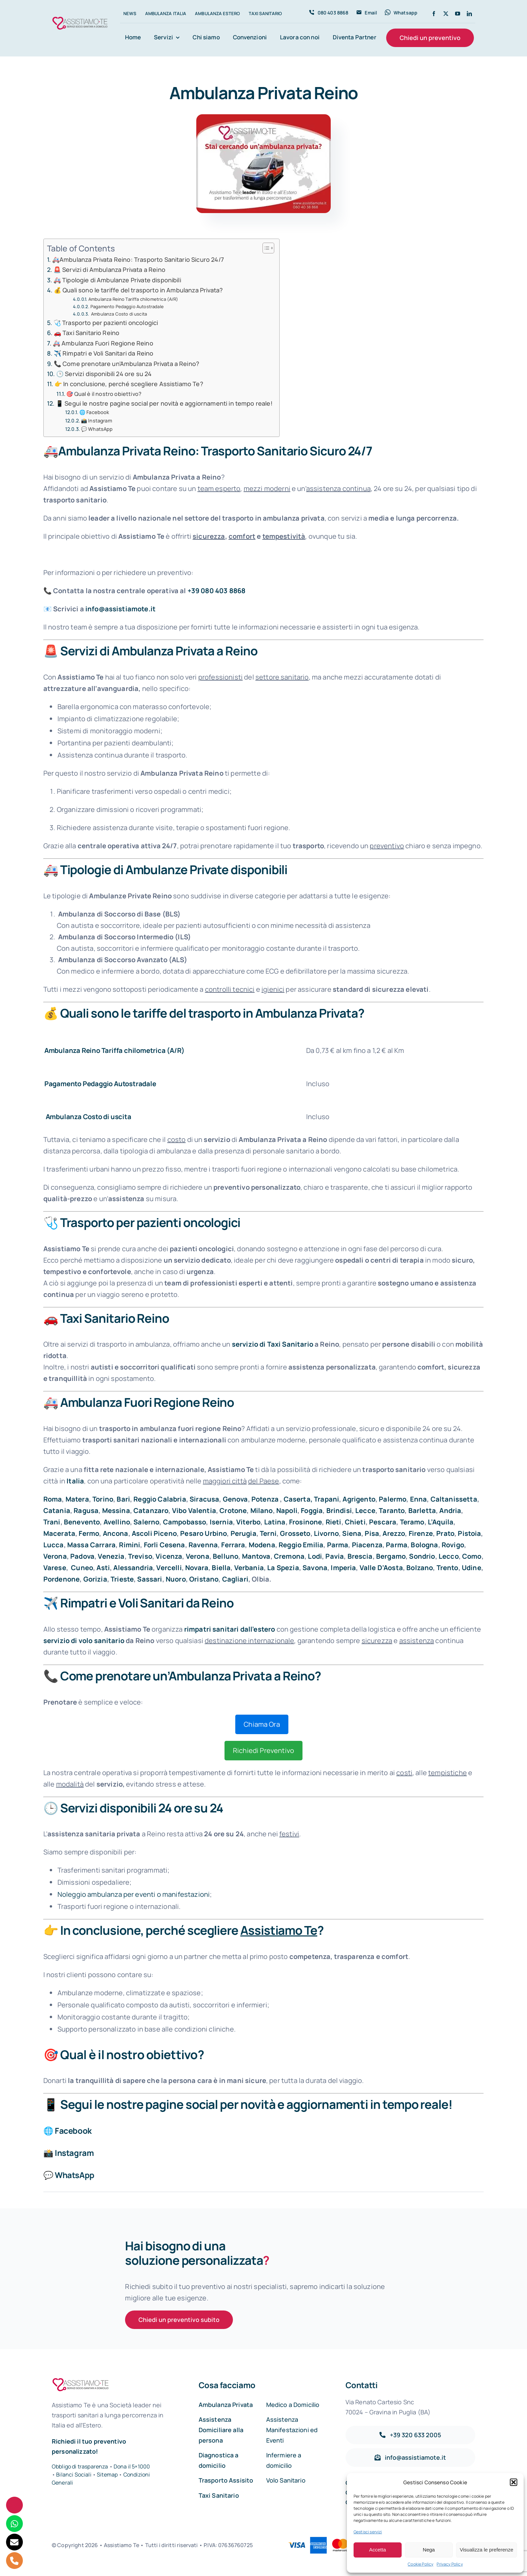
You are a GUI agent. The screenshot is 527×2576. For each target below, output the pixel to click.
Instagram (74, 2152)
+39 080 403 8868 (217, 590)
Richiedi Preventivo (263, 1750)
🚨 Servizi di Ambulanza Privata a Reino (109, 269)
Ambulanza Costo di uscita (118, 314)
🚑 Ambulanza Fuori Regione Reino (103, 343)
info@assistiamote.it (120, 608)
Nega (429, 2549)
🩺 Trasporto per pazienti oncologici (105, 323)
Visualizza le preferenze (486, 2549)
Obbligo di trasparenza (80, 2466)
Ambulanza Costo (74, 1116)
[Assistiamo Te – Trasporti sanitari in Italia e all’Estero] (80, 18)
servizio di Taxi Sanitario (272, 1344)
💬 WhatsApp (97, 428)
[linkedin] (469, 13)
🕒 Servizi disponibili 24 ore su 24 (104, 374)
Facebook (73, 2130)
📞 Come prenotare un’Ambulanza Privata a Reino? (126, 364)
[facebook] (433, 13)
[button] (513, 2482)
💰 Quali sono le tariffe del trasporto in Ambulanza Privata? (138, 290)
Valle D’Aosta (381, 1567)
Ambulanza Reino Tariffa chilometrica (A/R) (133, 299)
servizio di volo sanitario (83, 1640)
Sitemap (108, 2474)
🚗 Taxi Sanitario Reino (87, 333)
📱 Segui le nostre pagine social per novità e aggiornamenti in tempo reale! (164, 403)
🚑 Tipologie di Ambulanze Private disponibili (117, 280)
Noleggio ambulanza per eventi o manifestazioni (133, 1894)
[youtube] (457, 13)
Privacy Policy (449, 2564)
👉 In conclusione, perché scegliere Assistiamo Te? (128, 384)
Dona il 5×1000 (132, 2466)
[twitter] (445, 13)
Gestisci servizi (368, 2532)
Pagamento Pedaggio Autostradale (127, 306)
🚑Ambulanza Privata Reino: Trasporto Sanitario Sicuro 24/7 (138, 259)
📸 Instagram (96, 420)
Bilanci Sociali (73, 2474)
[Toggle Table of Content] (265, 248)
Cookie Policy (420, 2564)
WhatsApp (74, 2174)
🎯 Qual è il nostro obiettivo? (103, 394)
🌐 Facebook (94, 412)
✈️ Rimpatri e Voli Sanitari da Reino (104, 353)
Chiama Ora (262, 1724)
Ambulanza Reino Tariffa (83, 1050)
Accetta (377, 2549)
